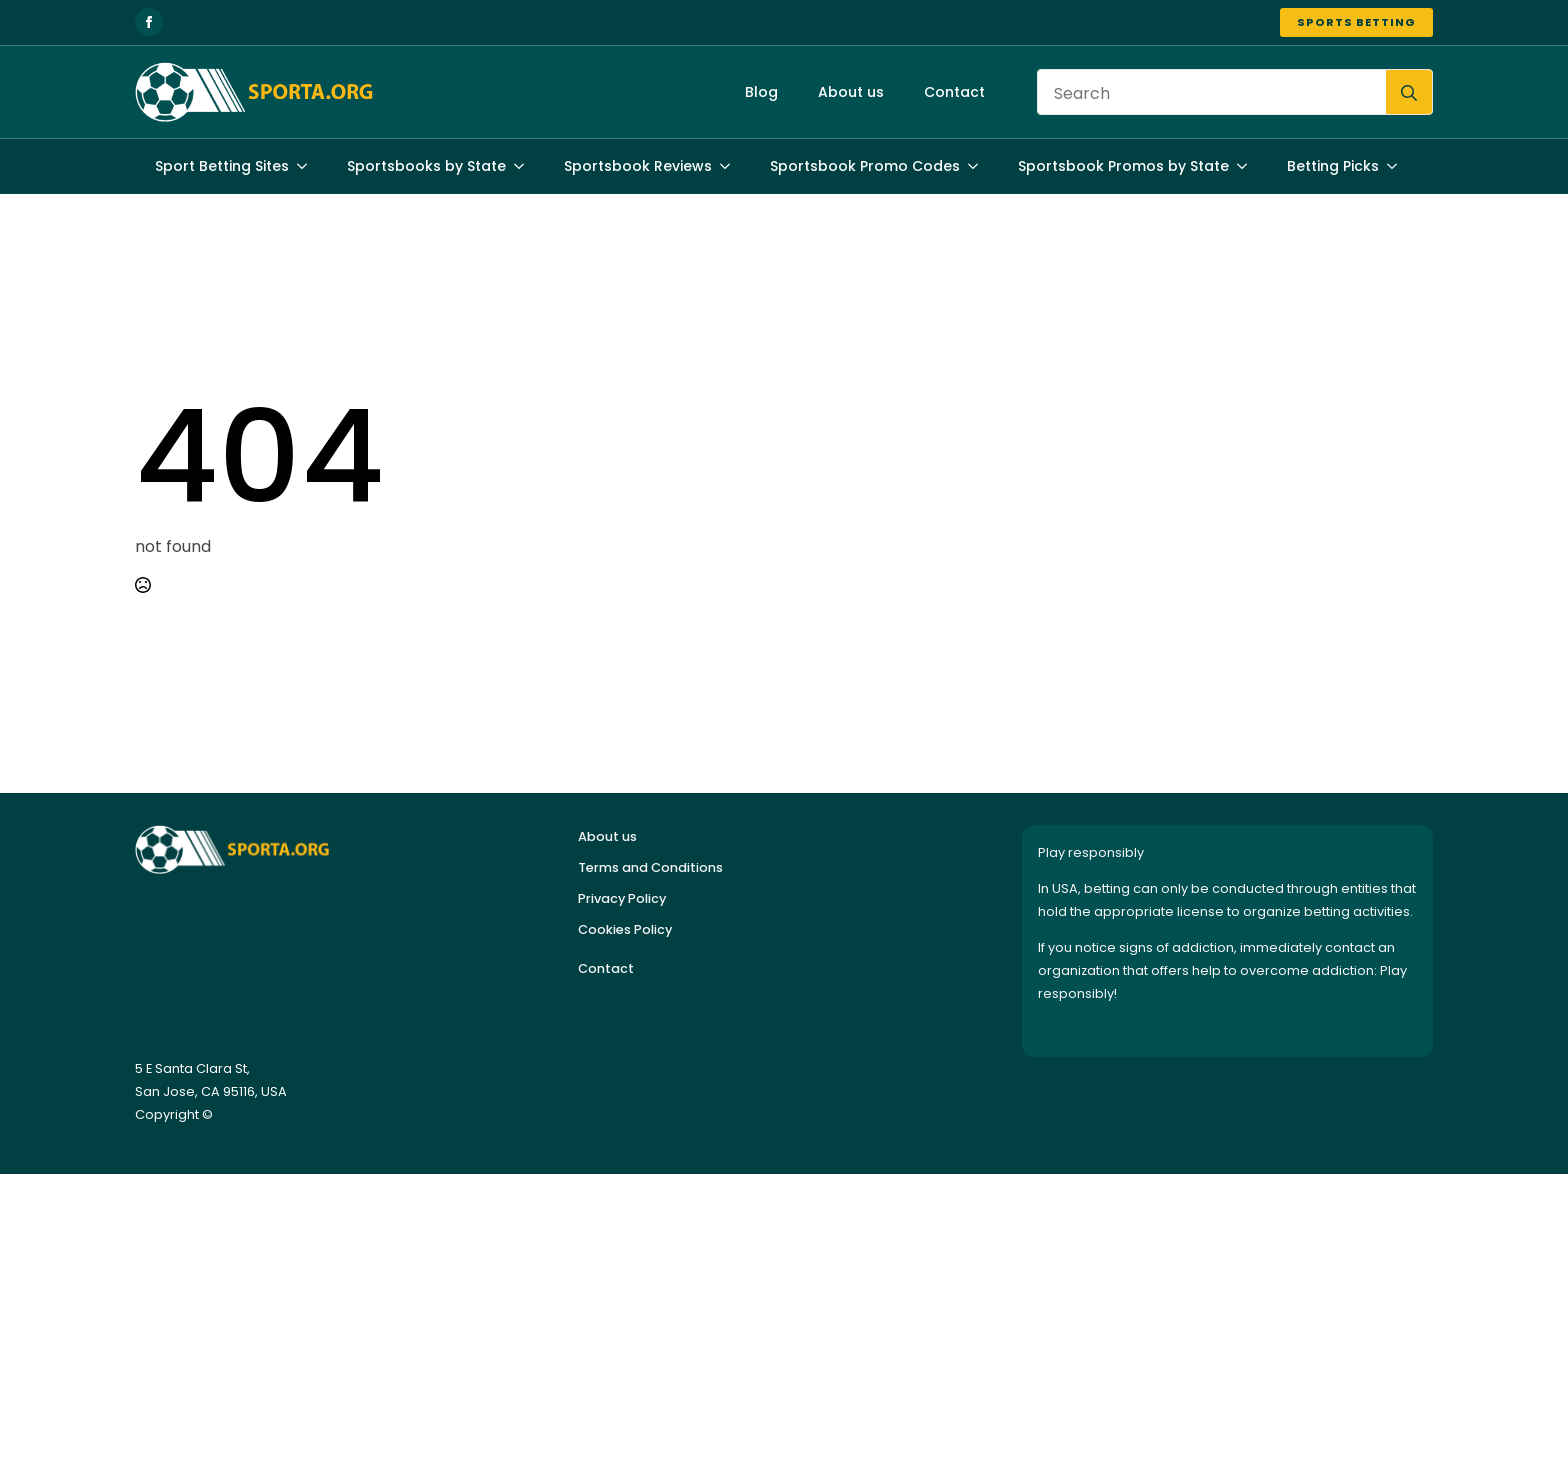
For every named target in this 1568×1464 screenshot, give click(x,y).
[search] (1409, 93)
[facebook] (149, 22)
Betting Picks (1333, 166)
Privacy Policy (622, 898)
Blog (761, 92)
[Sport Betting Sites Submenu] (308, 166)
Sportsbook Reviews (638, 166)
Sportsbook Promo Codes (865, 166)
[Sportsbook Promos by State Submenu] (1248, 166)
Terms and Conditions (650, 867)
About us (851, 92)
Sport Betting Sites (222, 166)
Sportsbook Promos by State (1123, 166)
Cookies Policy (625, 929)
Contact (954, 92)
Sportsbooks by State (426, 166)
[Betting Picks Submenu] (1398, 166)
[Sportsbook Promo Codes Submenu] (979, 166)
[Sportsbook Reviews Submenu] (731, 166)
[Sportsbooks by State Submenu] (525, 166)
